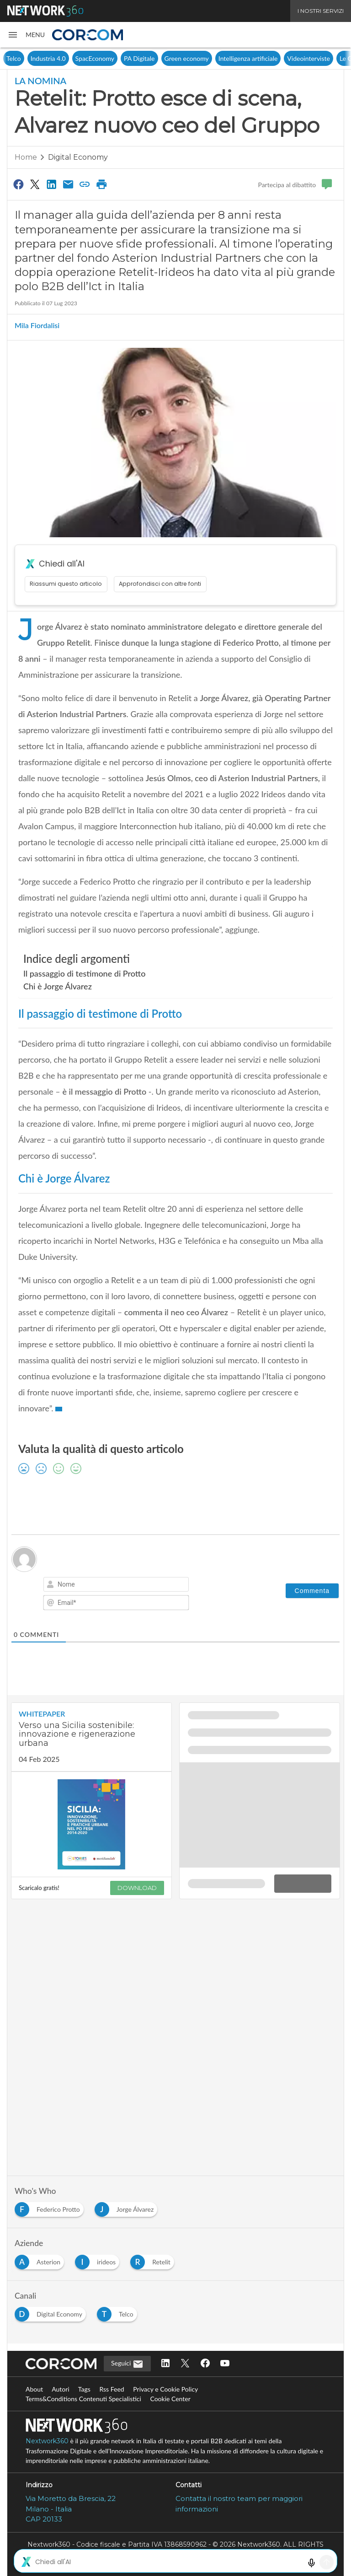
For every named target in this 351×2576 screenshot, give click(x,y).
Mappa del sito (175, 2564)
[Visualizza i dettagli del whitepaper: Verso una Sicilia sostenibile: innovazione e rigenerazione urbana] (91, 1737)
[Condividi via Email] (68, 184)
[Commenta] (312, 1590)
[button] (26, 35)
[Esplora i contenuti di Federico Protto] (51, 2207)
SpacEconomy (153, 58)
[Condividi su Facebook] (18, 184)
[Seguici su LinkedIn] (165, 2364)
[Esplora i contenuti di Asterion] (41, 2259)
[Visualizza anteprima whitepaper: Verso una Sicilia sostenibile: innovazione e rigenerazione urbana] (91, 1824)
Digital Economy (32, 58)
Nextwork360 (47, 2441)
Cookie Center (170, 2399)
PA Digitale (197, 58)
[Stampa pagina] (101, 184)
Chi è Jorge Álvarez (57, 986)
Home (26, 157)
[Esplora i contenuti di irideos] (99, 2259)
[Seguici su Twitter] (185, 2364)
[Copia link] (85, 184)
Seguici (127, 2364)
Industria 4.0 (106, 58)
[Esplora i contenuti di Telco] (119, 2312)
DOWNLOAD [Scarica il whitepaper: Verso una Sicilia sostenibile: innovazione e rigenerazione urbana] (137, 1887)
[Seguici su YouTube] (224, 2364)
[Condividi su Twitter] (34, 184)
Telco (72, 58)
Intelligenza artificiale (306, 58)
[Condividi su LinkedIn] (51, 184)
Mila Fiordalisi (37, 325)
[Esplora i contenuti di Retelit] (154, 2259)
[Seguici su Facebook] (205, 2364)
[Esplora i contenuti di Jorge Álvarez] (128, 2207)
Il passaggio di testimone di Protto (84, 973)
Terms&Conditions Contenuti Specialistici (83, 2399)
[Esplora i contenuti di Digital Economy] (52, 2312)
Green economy (245, 58)
